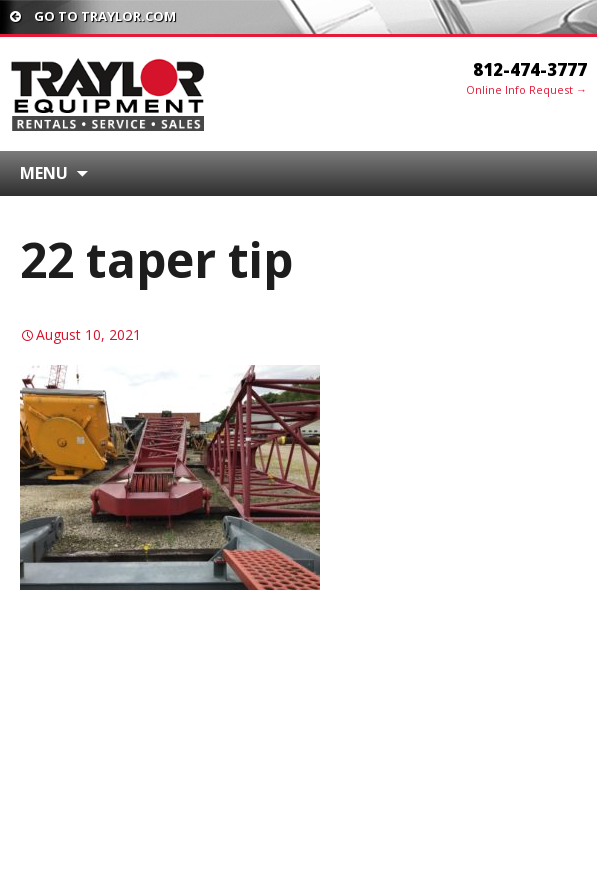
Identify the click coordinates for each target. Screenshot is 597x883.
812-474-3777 (530, 69)
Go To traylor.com (93, 16)
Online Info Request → (526, 89)
